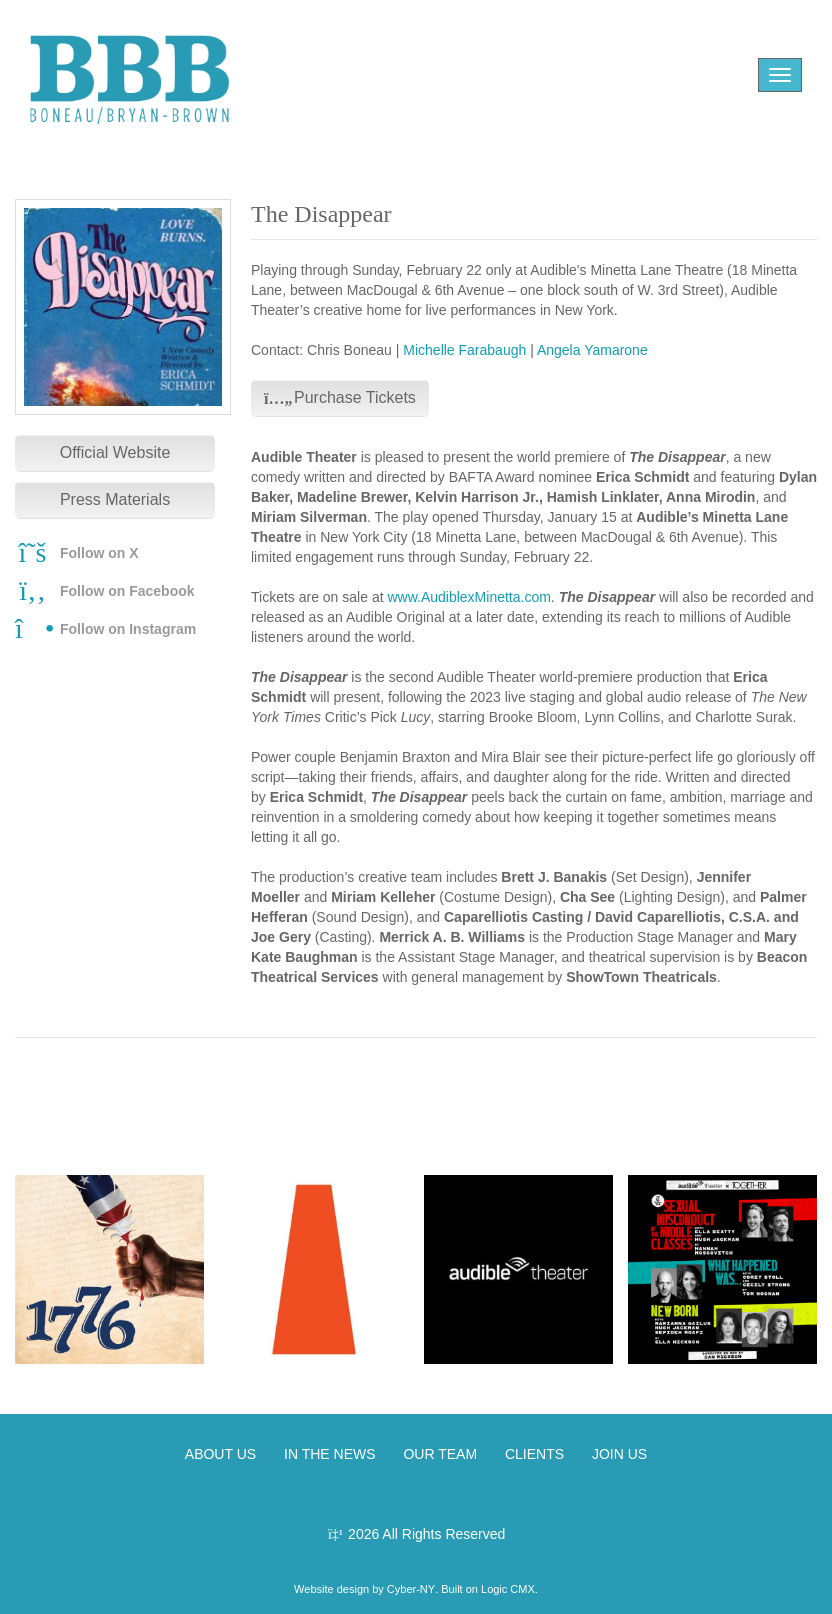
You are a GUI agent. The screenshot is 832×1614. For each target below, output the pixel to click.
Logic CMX (508, 1589)
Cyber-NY (411, 1589)
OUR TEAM (440, 1454)
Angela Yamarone (592, 350)
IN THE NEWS (330, 1454)
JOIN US (619, 1454)
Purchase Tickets (340, 397)
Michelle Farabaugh (464, 350)
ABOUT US (220, 1454)
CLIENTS (534, 1454)
